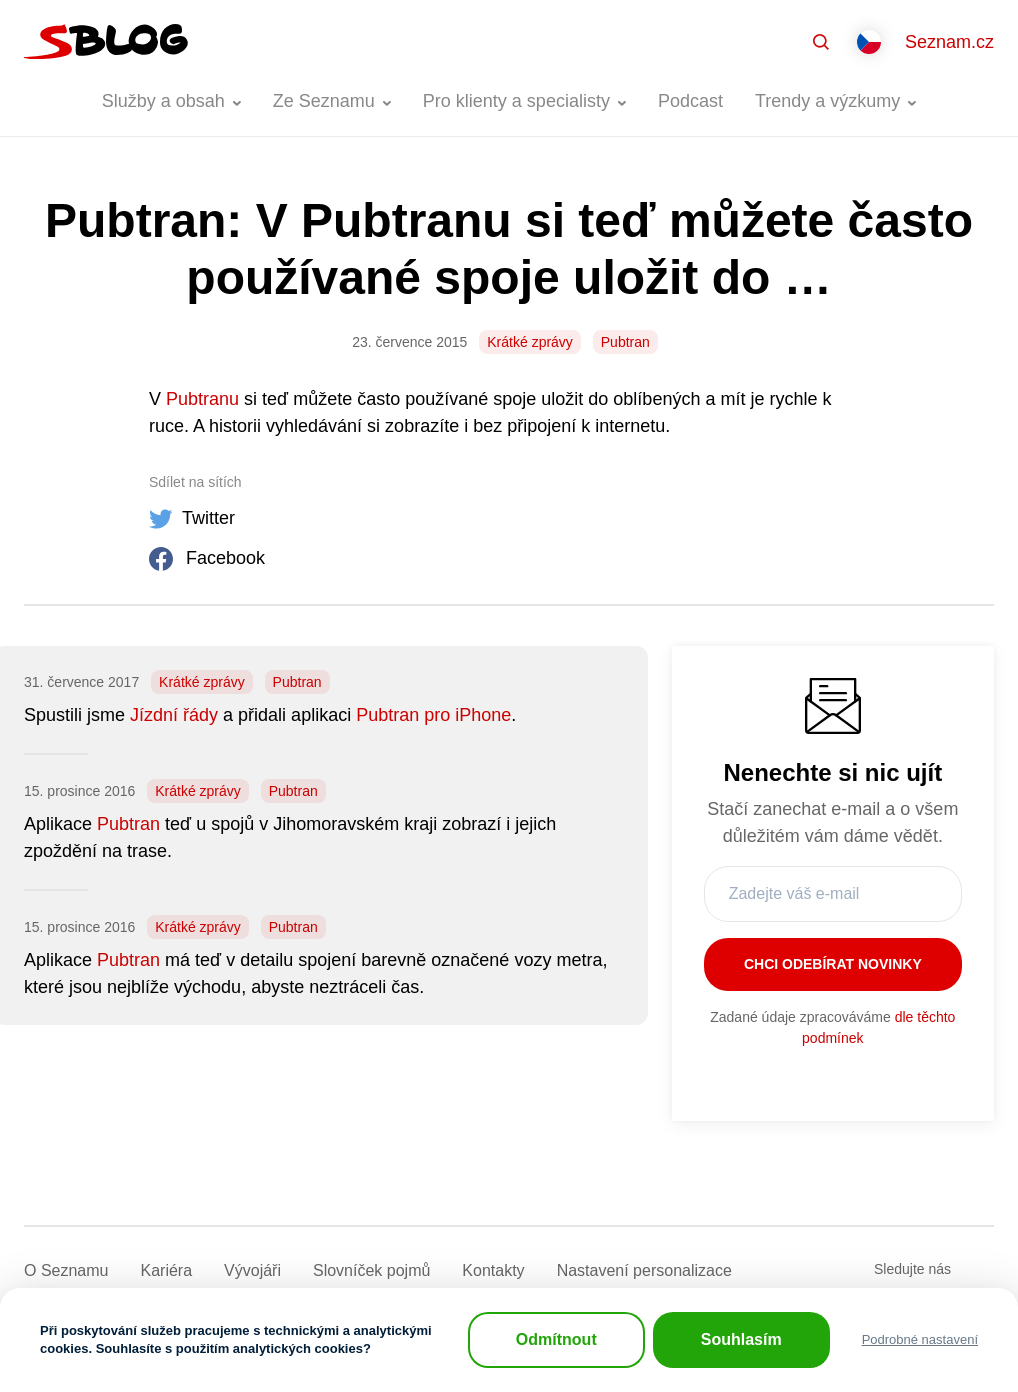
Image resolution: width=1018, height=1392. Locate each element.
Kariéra (166, 1270)
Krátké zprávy (530, 342)
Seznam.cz (949, 42)
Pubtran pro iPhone (433, 715)
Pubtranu (202, 399)
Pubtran (625, 342)
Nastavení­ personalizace (644, 1270)
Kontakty (493, 1270)
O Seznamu (66, 1270)
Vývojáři (252, 1270)
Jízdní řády (174, 715)
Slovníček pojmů (371, 1270)
